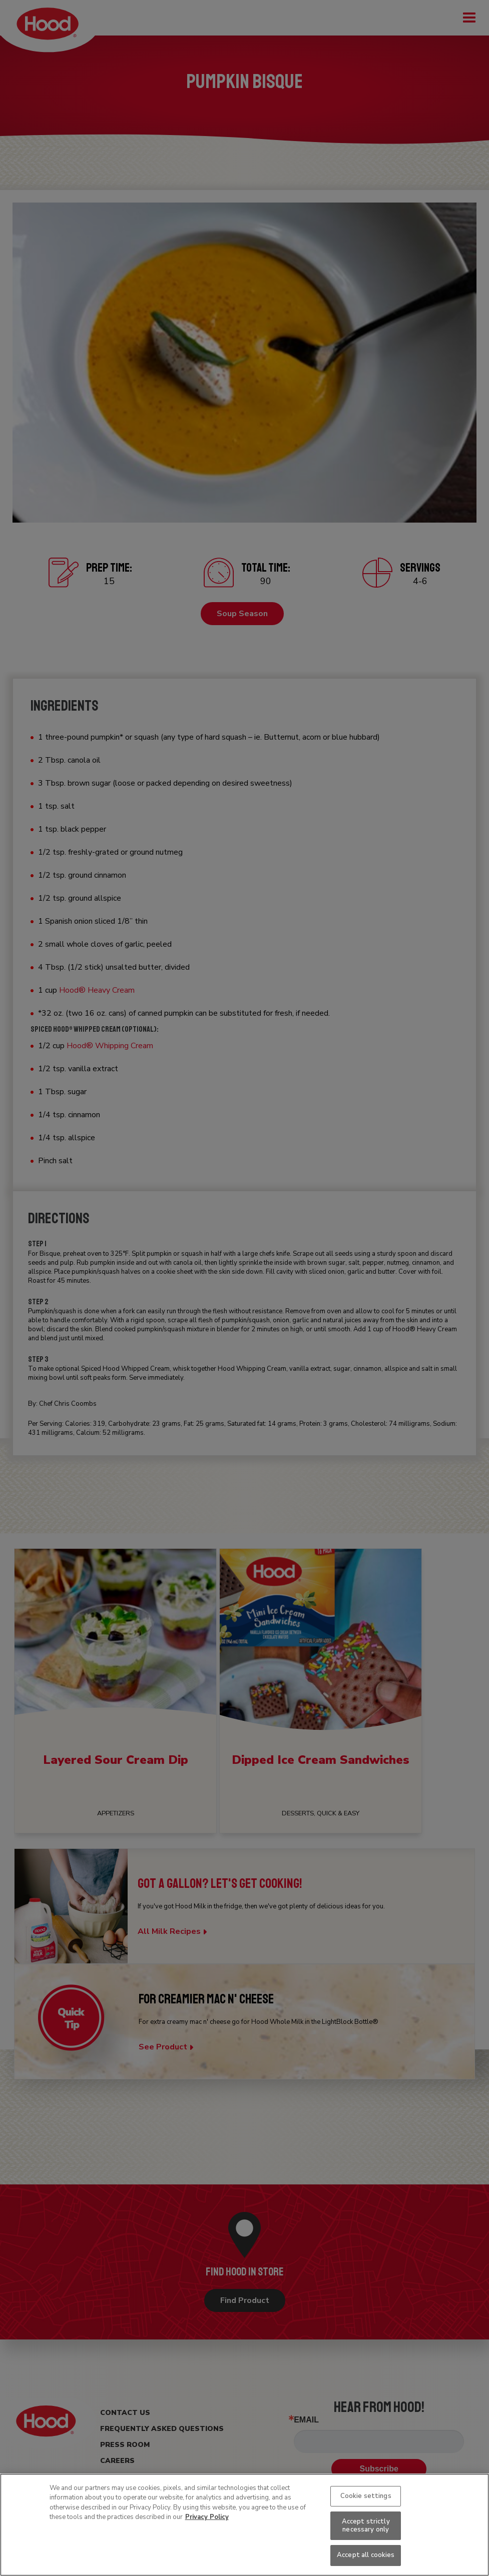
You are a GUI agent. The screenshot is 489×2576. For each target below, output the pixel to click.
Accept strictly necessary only (366, 2525)
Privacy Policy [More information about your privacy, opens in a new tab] (207, 2516)
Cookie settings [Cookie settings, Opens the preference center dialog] (365, 2495)
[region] (244, 2524)
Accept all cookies (365, 2554)
